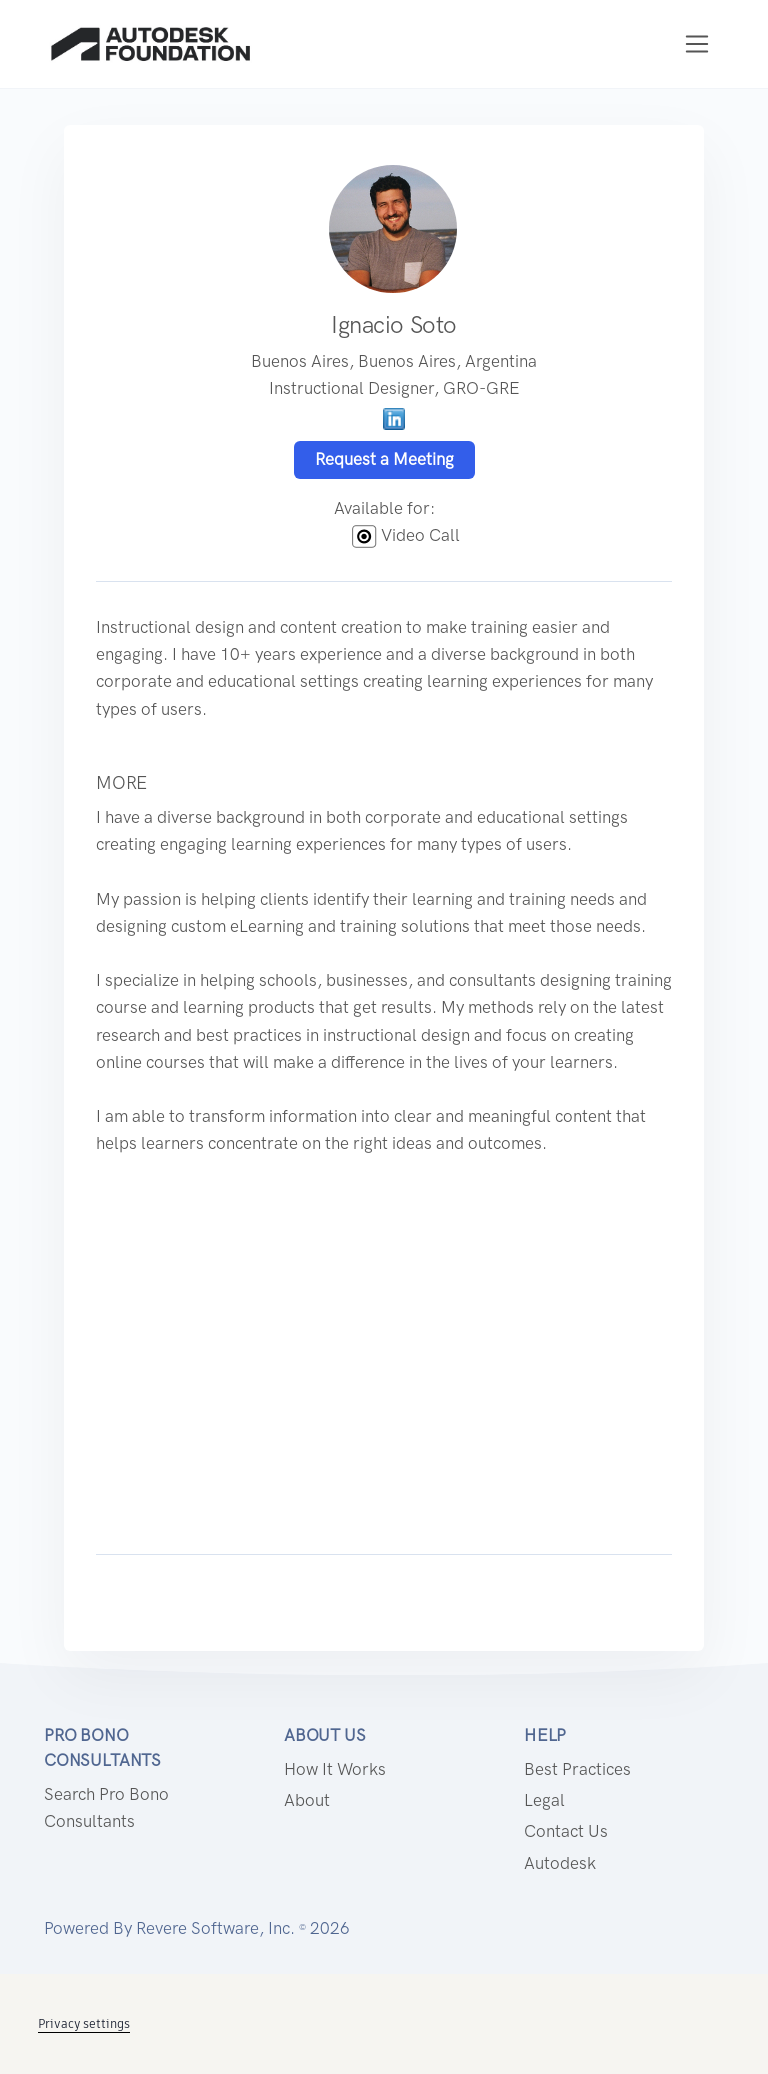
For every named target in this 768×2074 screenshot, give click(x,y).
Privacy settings (84, 2023)
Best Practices (577, 1769)
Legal (544, 1800)
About (307, 1800)
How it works (335, 1769)
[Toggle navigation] (697, 44)
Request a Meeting (384, 459)
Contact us (566, 1831)
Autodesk (560, 1863)
